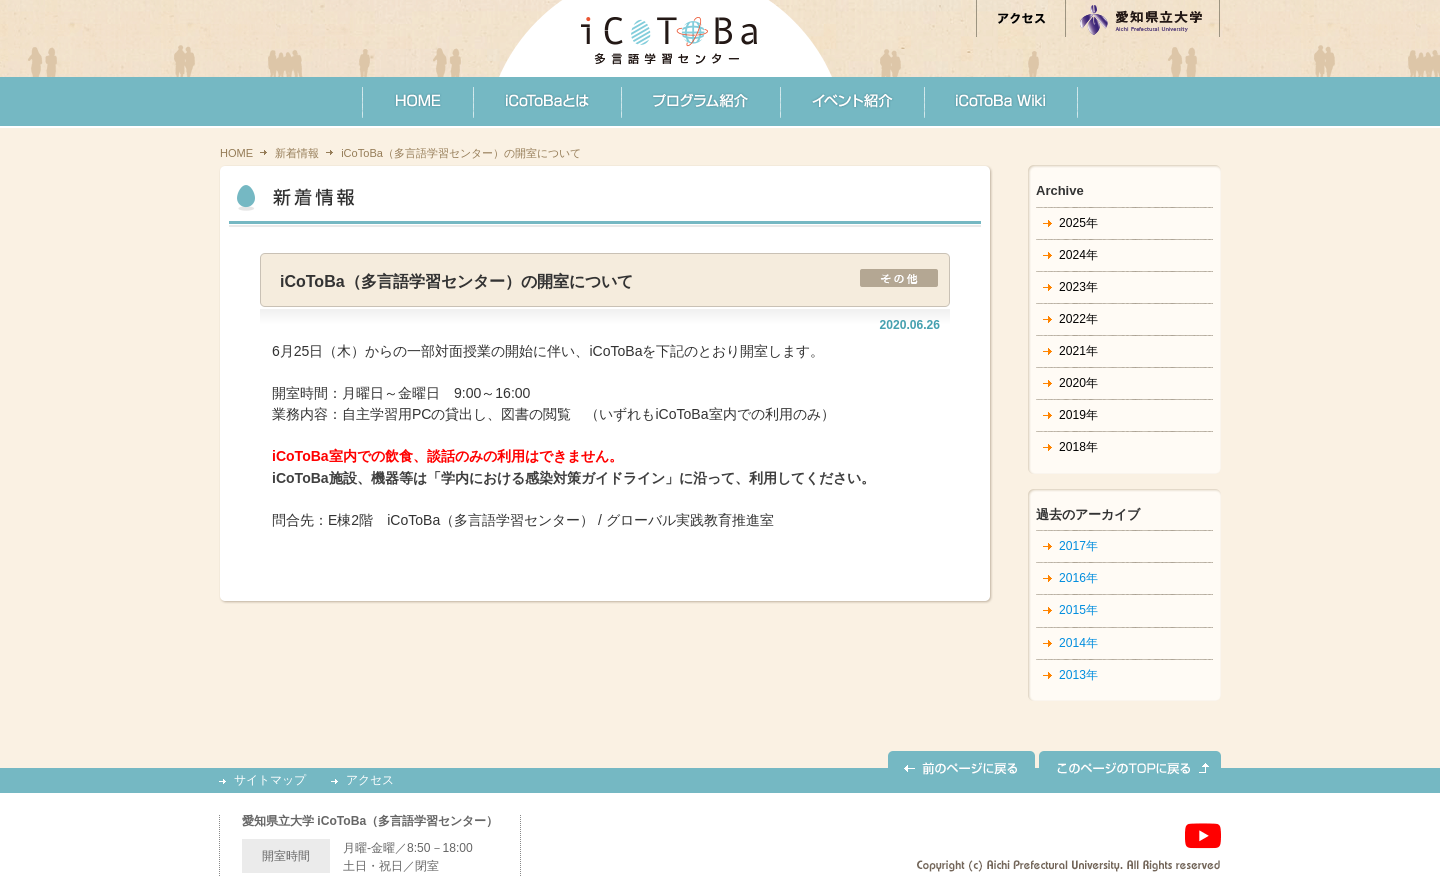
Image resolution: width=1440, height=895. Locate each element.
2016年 (1078, 578)
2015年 (1078, 610)
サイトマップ (270, 780)
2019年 (1078, 415)
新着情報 (297, 153)
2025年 (1078, 223)
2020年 (1078, 383)
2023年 (1078, 287)
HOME (236, 153)
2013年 (1078, 675)
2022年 (1078, 319)
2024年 (1078, 255)
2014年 (1078, 643)
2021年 (1078, 351)
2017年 (1078, 546)
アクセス (370, 780)
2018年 (1078, 447)
